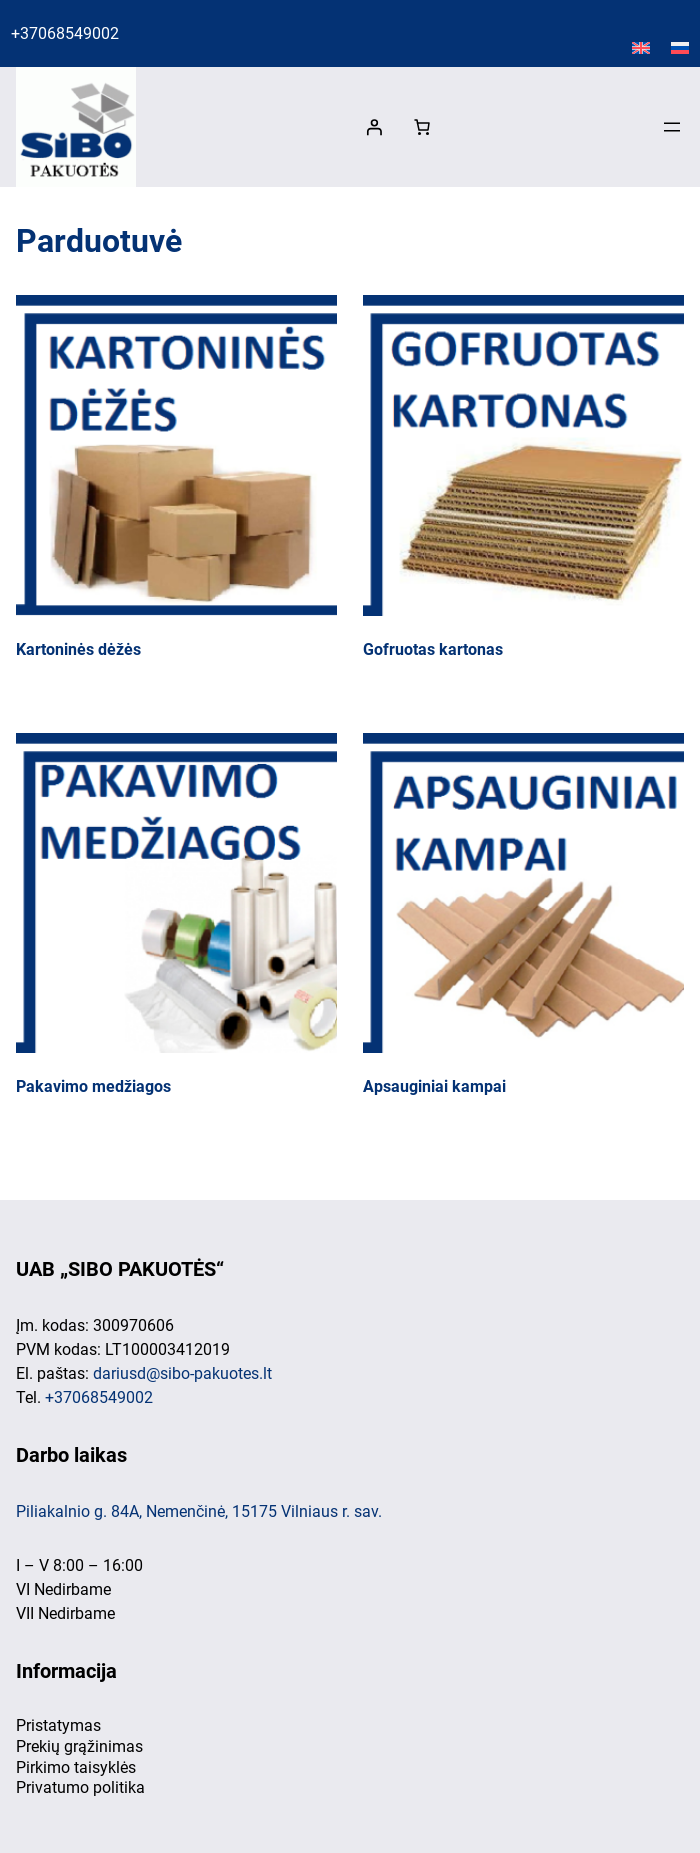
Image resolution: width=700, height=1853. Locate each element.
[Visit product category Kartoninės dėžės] (176, 481)
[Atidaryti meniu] (672, 127)
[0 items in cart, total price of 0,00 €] (422, 127)
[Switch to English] (641, 49)
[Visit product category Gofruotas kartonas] (523, 481)
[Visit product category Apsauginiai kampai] (523, 919)
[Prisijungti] (374, 127)
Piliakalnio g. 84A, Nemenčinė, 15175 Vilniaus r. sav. (199, 1511)
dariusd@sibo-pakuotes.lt (182, 1373)
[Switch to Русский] (680, 49)
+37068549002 (65, 33)
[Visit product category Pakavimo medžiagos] (176, 919)
